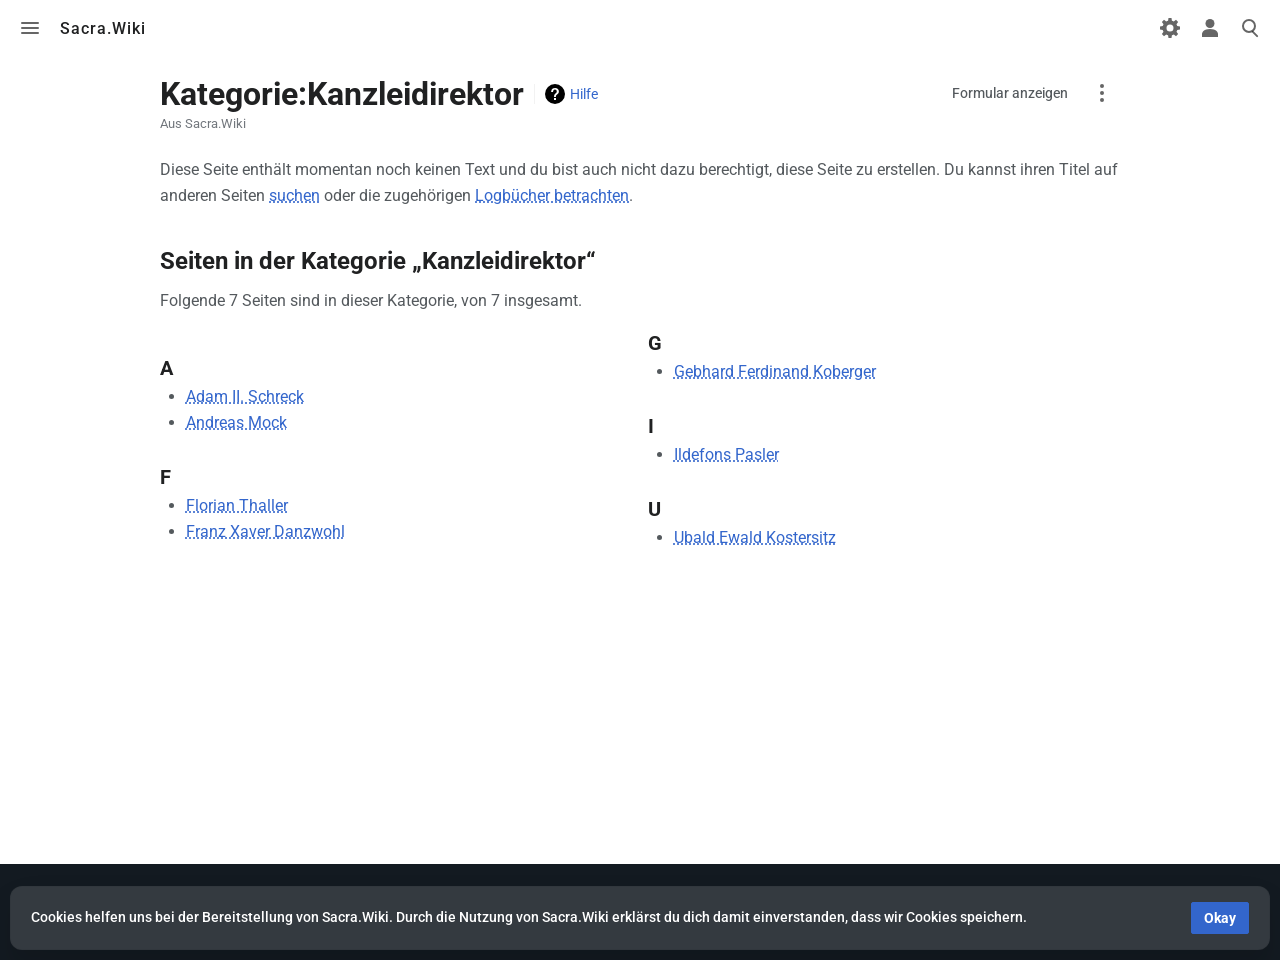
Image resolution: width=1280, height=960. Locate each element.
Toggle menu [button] (30, 28)
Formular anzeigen (1010, 93)
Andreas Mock (236, 422)
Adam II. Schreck (245, 396)
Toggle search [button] (1250, 28)
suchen (294, 195)
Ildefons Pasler (726, 454)
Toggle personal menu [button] (1210, 28)
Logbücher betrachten (552, 195)
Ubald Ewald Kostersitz (755, 537)
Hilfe (584, 94)
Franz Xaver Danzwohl (265, 531)
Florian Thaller (237, 505)
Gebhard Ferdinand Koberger (775, 371)
